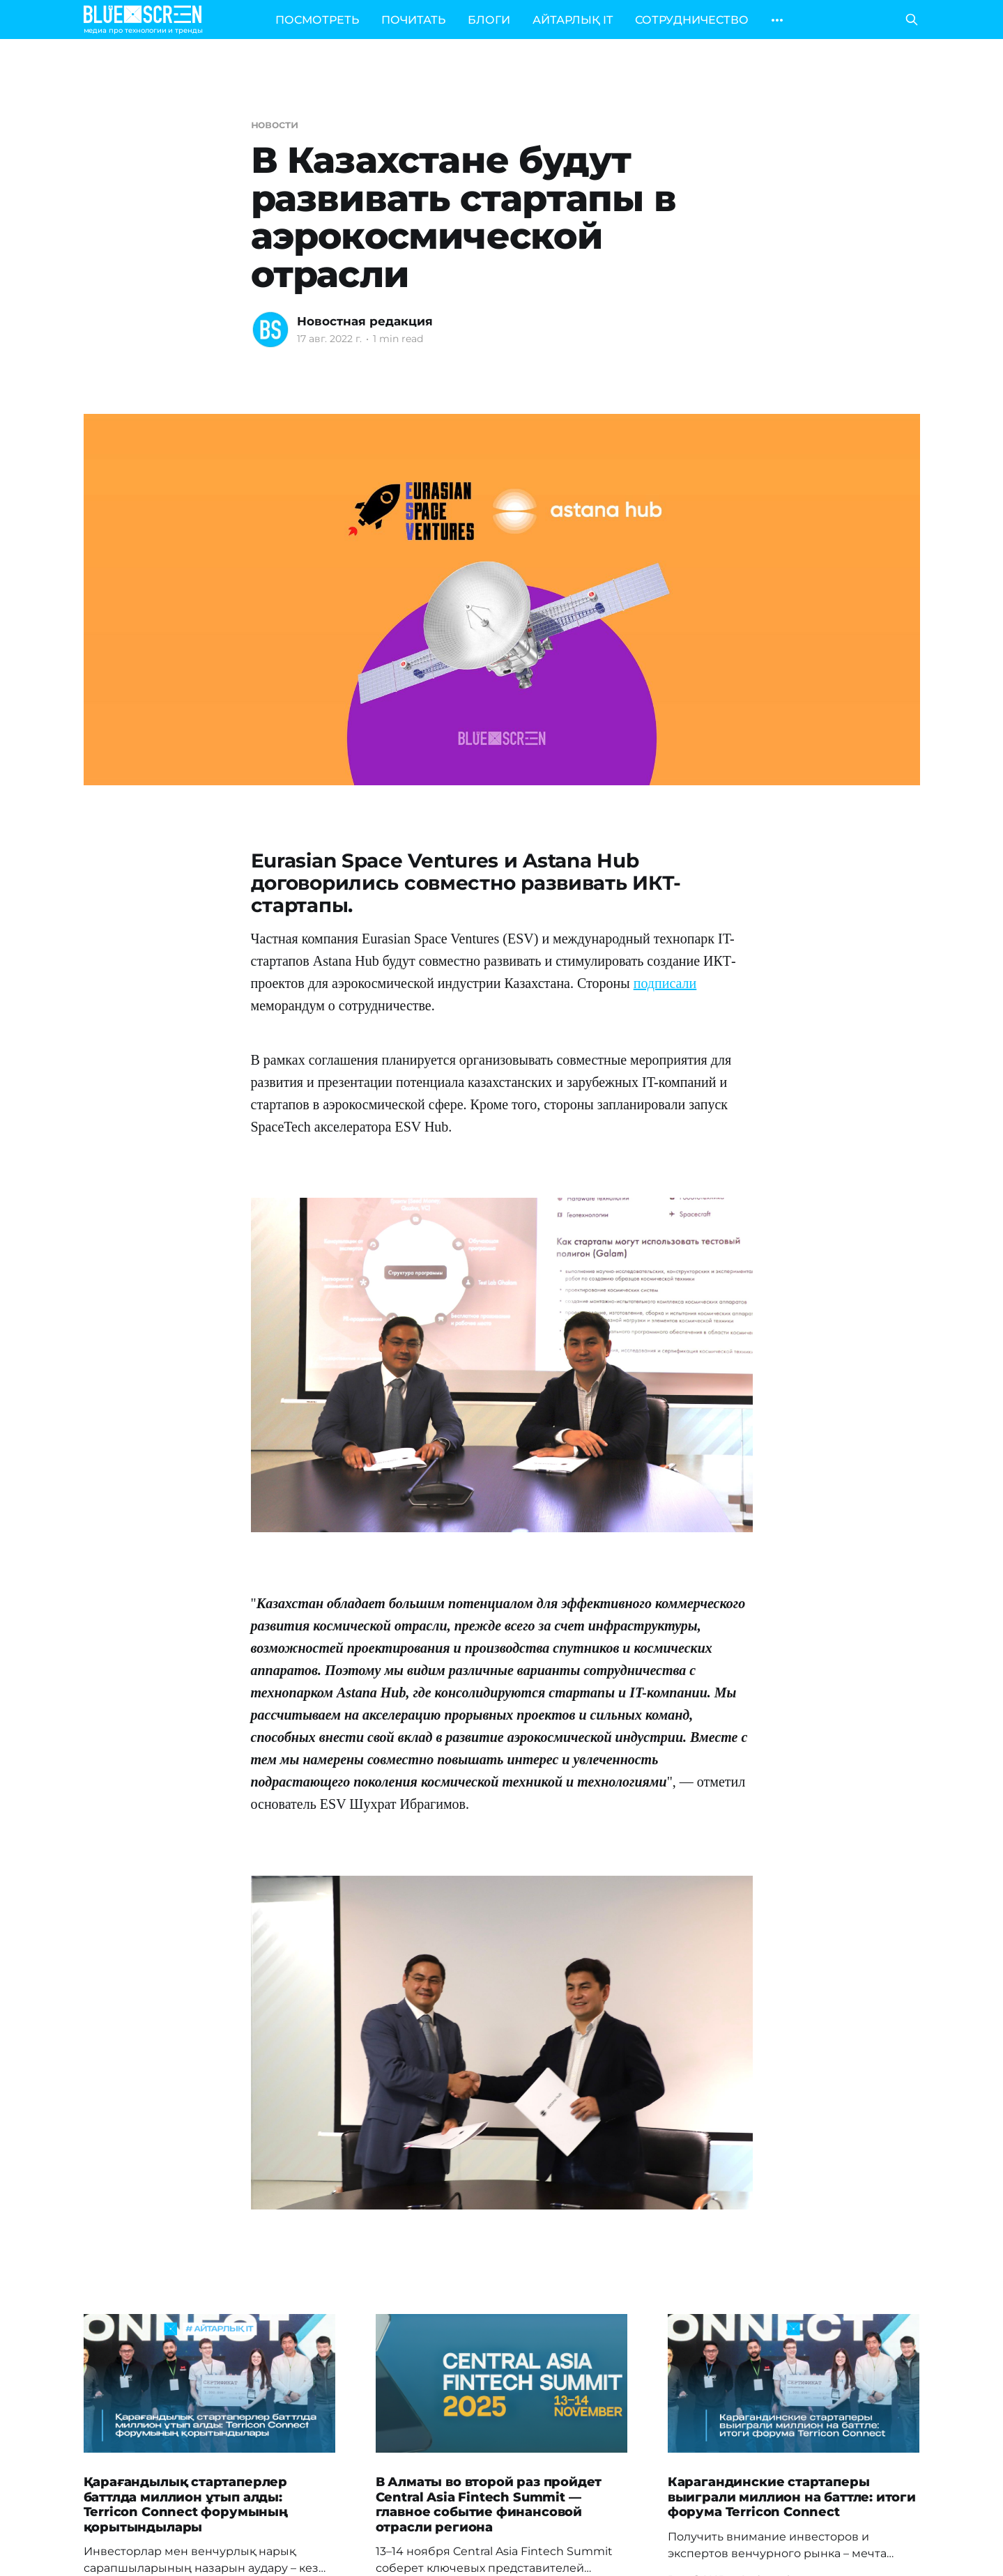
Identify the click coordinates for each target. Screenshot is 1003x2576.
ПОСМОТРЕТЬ (317, 19)
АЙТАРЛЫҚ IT (573, 19)
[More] (777, 20)
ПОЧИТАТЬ (413, 19)
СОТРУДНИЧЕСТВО (692, 19)
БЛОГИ (489, 19)
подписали (665, 983)
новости (274, 124)
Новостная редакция (365, 321)
